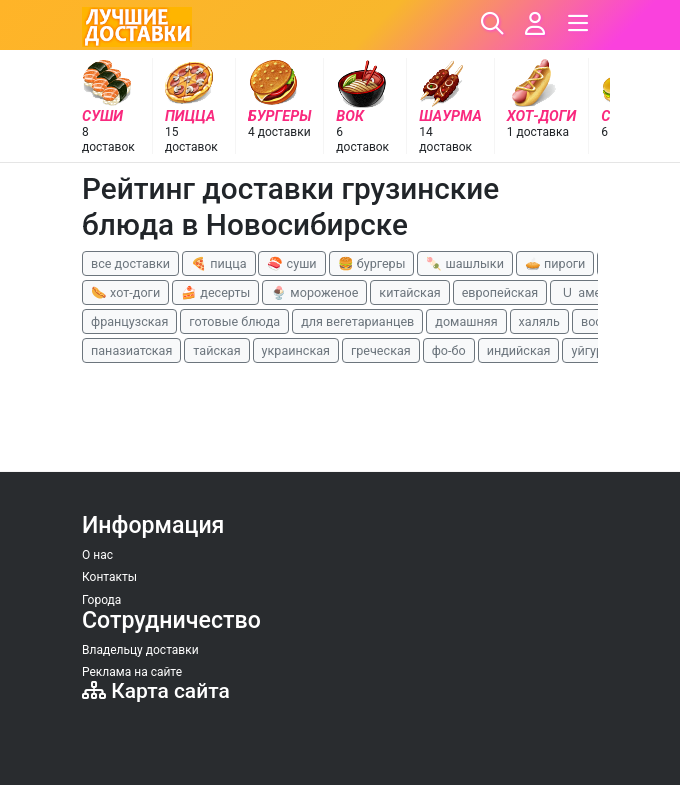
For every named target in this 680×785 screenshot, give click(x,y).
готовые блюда (234, 321)
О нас (97, 555)
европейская (500, 292)
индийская (519, 350)
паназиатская (131, 350)
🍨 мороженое (314, 292)
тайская (216, 350)
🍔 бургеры (372, 263)
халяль (539, 321)
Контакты (109, 577)
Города (101, 600)
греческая (381, 350)
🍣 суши (291, 263)
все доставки (130, 263)
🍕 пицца (218, 263)
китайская (409, 292)
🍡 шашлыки (465, 263)
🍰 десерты (215, 292)
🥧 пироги (555, 263)
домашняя (466, 321)
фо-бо (449, 350)
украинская (296, 350)
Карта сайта (156, 691)
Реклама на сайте (132, 672)
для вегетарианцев (357, 321)
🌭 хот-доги (125, 292)
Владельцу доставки (140, 650)
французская (129, 321)
